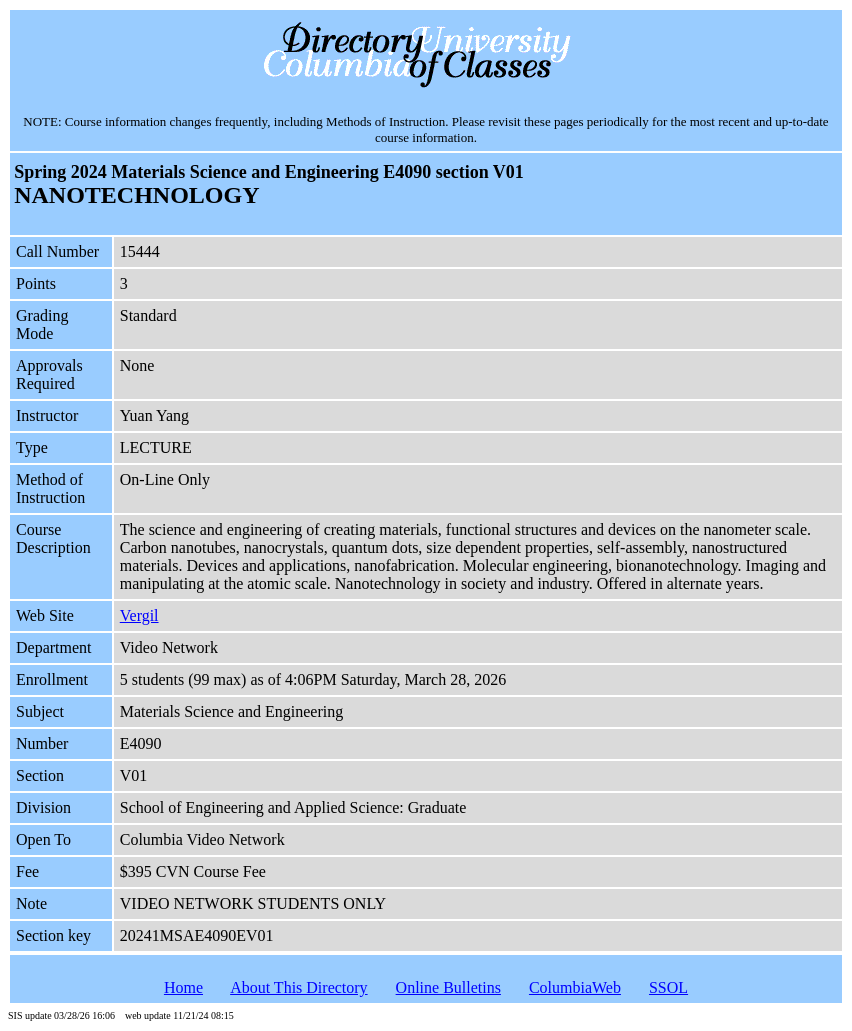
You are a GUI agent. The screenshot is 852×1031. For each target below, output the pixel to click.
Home (183, 987)
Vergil (139, 615)
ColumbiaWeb (575, 987)
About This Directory (298, 987)
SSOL (668, 987)
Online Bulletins (448, 987)
